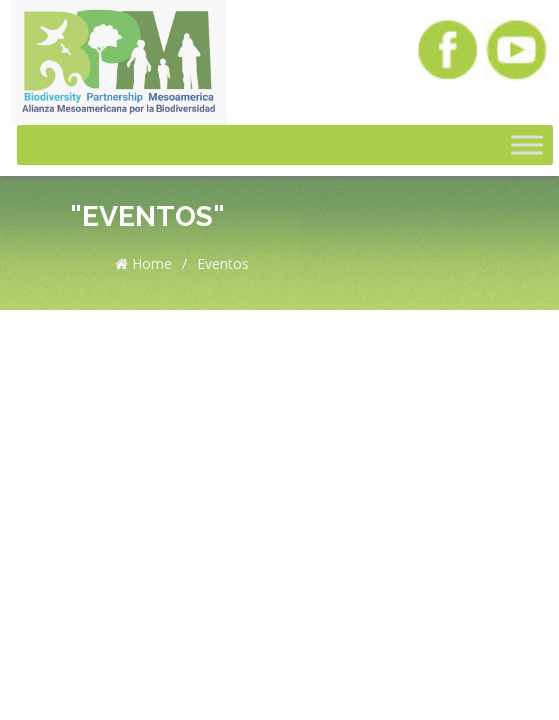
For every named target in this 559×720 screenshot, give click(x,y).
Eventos (223, 263)
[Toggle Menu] (527, 145)
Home (143, 263)
